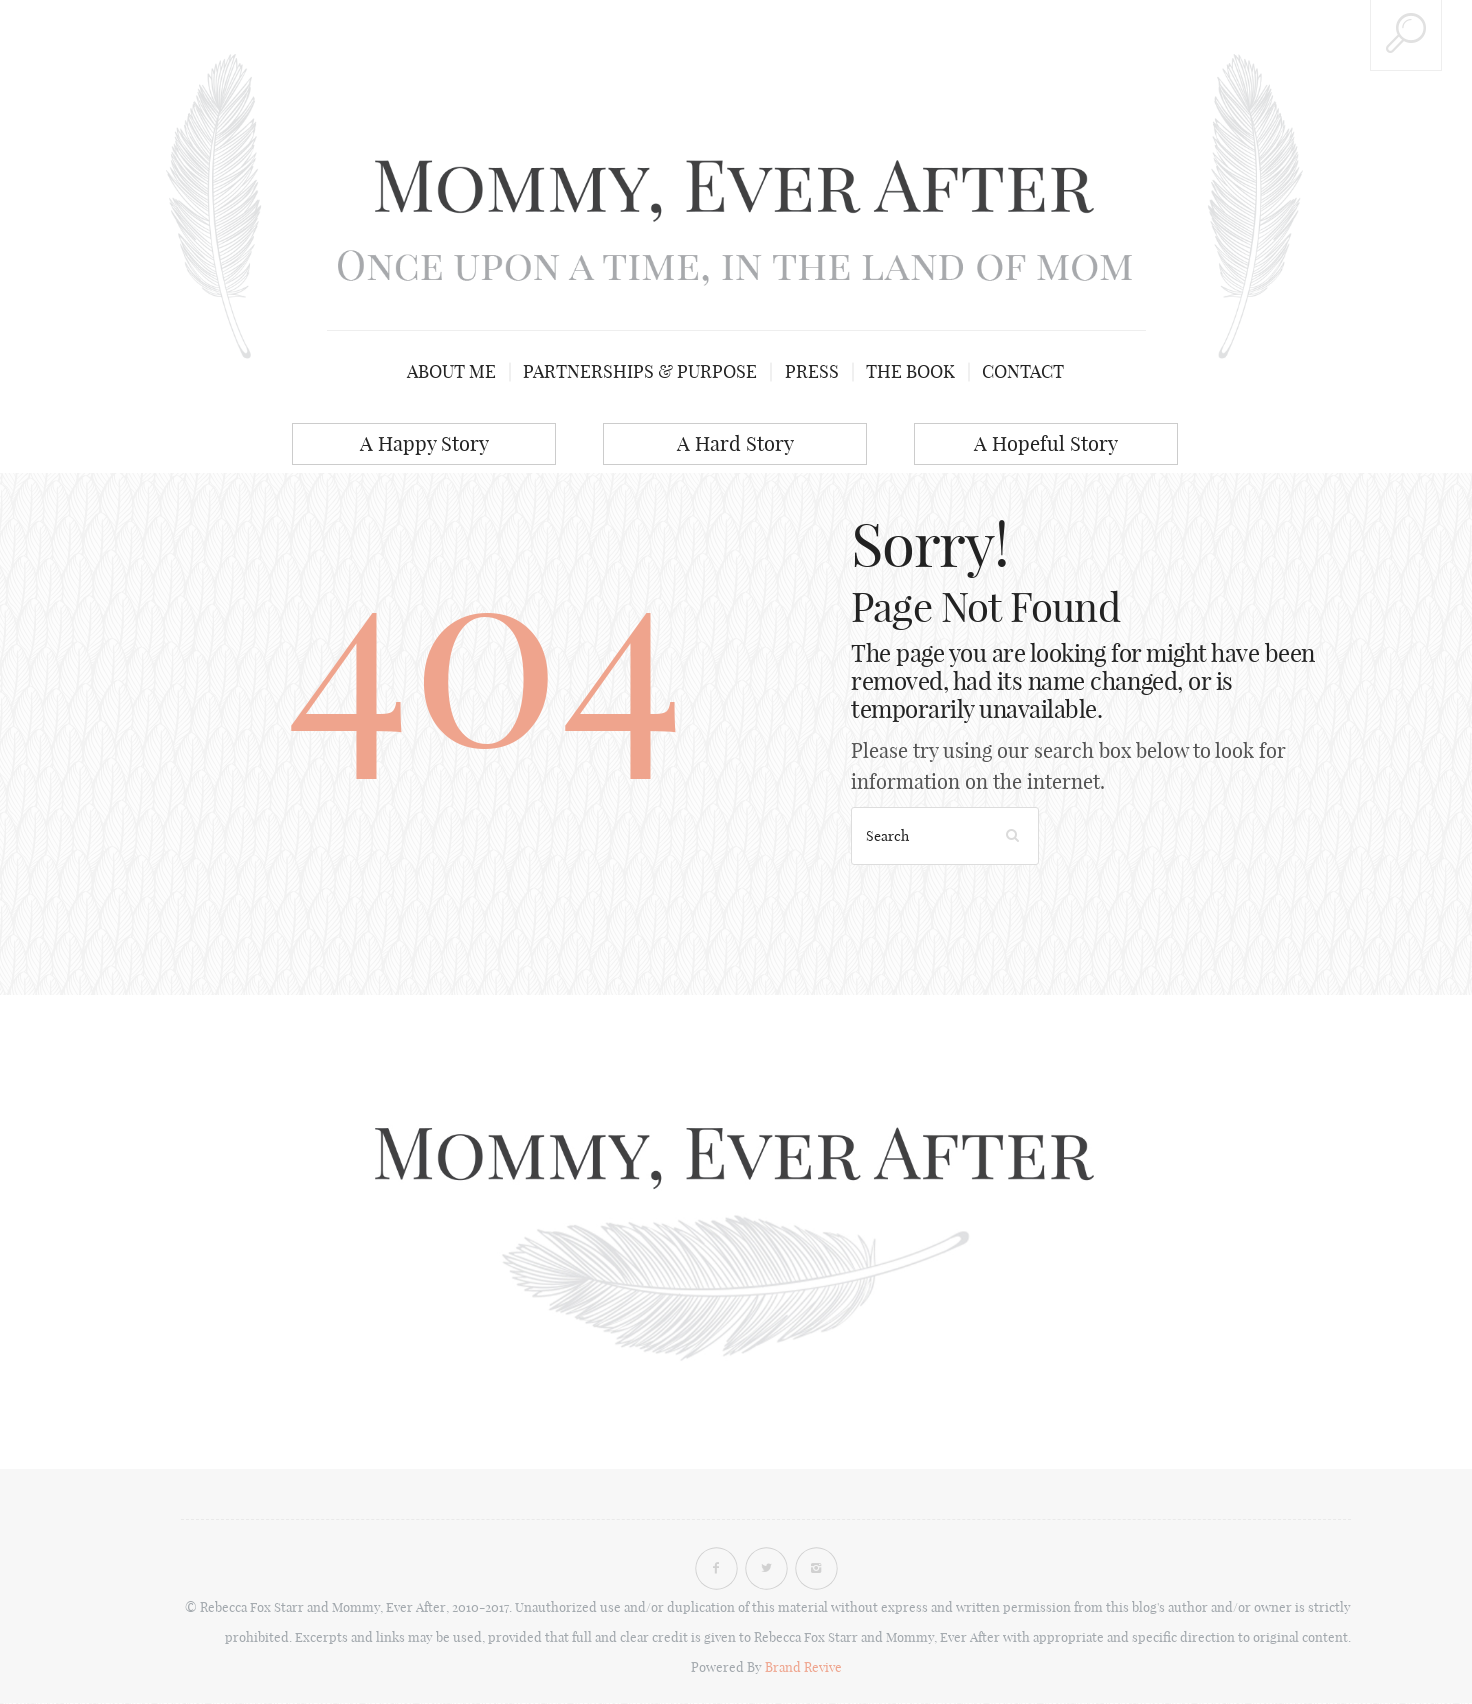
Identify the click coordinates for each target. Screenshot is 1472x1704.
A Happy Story (424, 443)
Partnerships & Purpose (642, 371)
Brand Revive (803, 1668)
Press (812, 371)
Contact (1021, 371)
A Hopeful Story (1046, 443)
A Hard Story (735, 443)
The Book (909, 371)
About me (454, 371)
